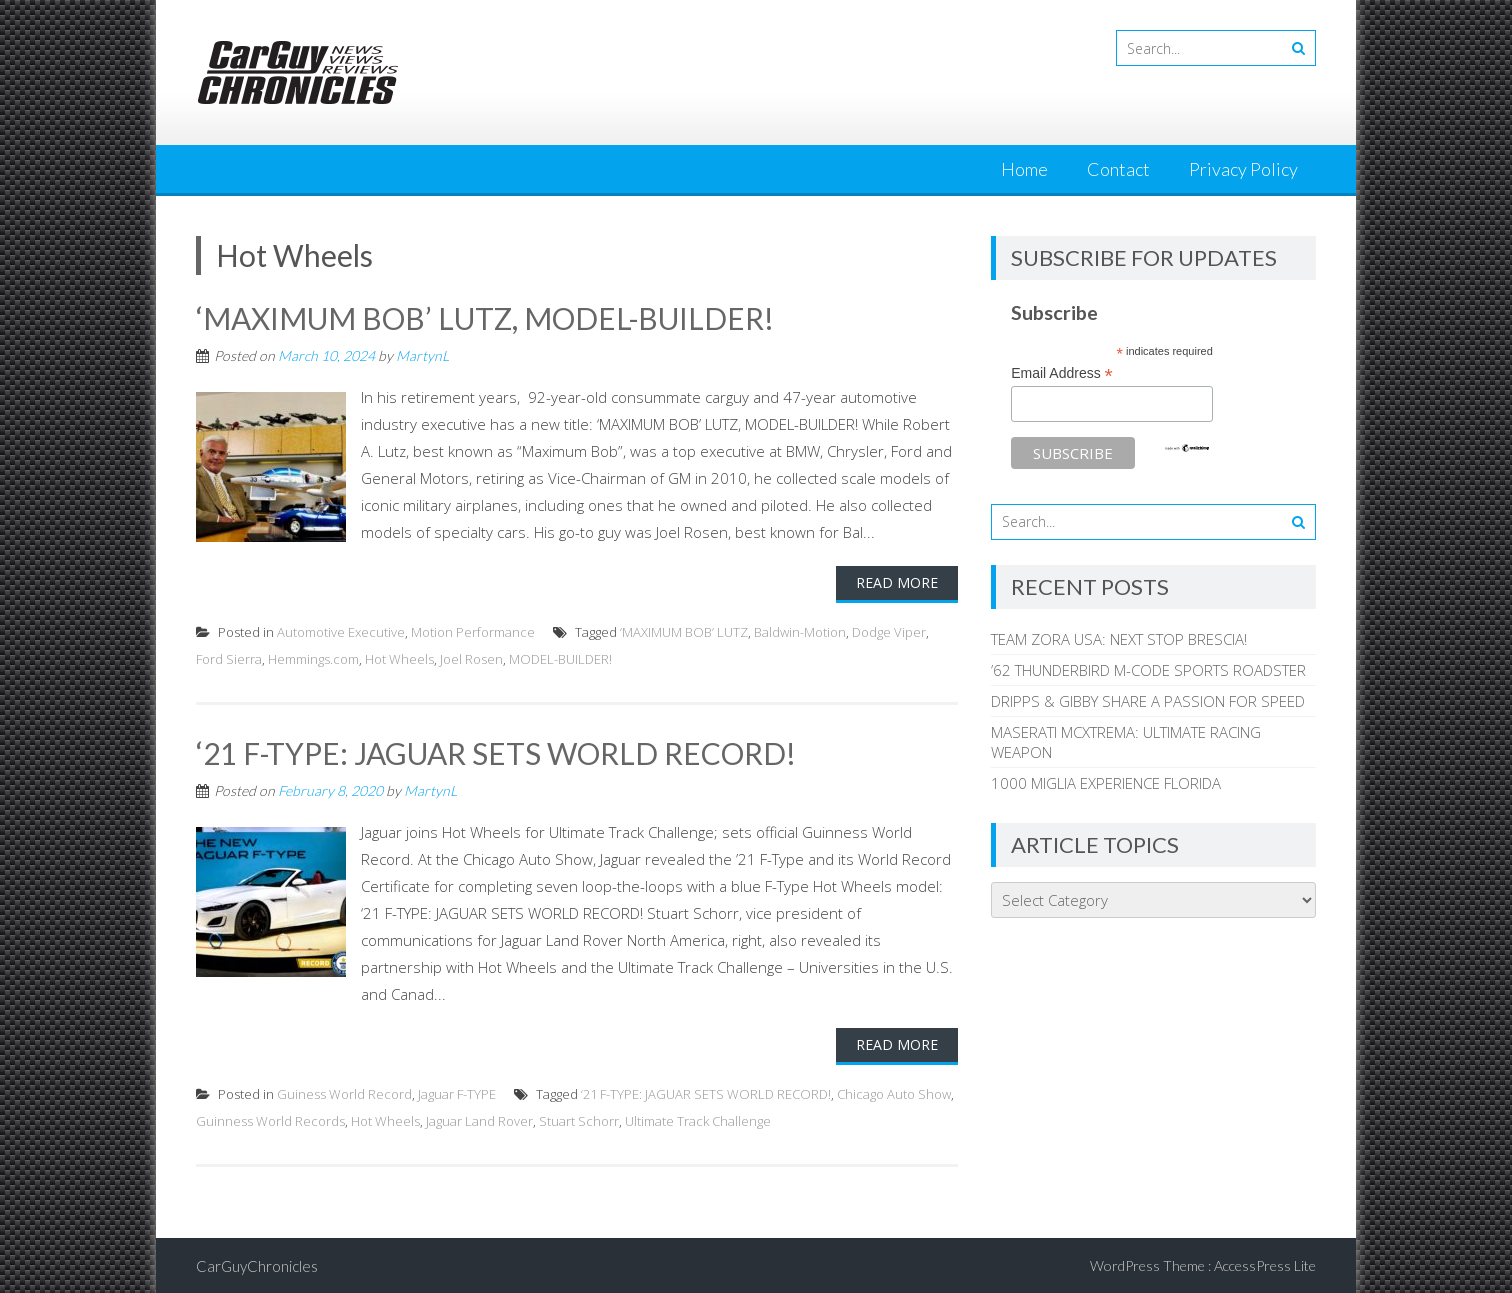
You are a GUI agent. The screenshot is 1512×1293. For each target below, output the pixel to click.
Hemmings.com (313, 658)
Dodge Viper (889, 631)
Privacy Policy (1243, 169)
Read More (897, 581)
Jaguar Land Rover (479, 1119)
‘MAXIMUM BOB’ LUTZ (684, 631)
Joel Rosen (471, 658)
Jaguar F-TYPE (457, 1092)
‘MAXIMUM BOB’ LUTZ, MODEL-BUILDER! (485, 318)
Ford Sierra (229, 658)
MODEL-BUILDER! (560, 658)
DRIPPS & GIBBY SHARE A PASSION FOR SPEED (1148, 701)
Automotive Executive (341, 631)
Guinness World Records (270, 1119)
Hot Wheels (399, 658)
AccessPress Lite (1265, 1263)
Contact (1118, 169)
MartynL (422, 354)
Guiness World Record (344, 1092)
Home (1024, 169)
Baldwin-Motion (800, 631)
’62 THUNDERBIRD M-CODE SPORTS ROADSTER (1148, 670)
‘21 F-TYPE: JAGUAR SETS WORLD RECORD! (497, 752)
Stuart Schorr (579, 1119)
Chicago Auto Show (894, 1092)
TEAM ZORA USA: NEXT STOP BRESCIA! (1119, 639)
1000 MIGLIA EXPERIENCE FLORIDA (1106, 783)
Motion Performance (473, 631)
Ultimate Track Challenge (698, 1119)
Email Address (1062, 373)
